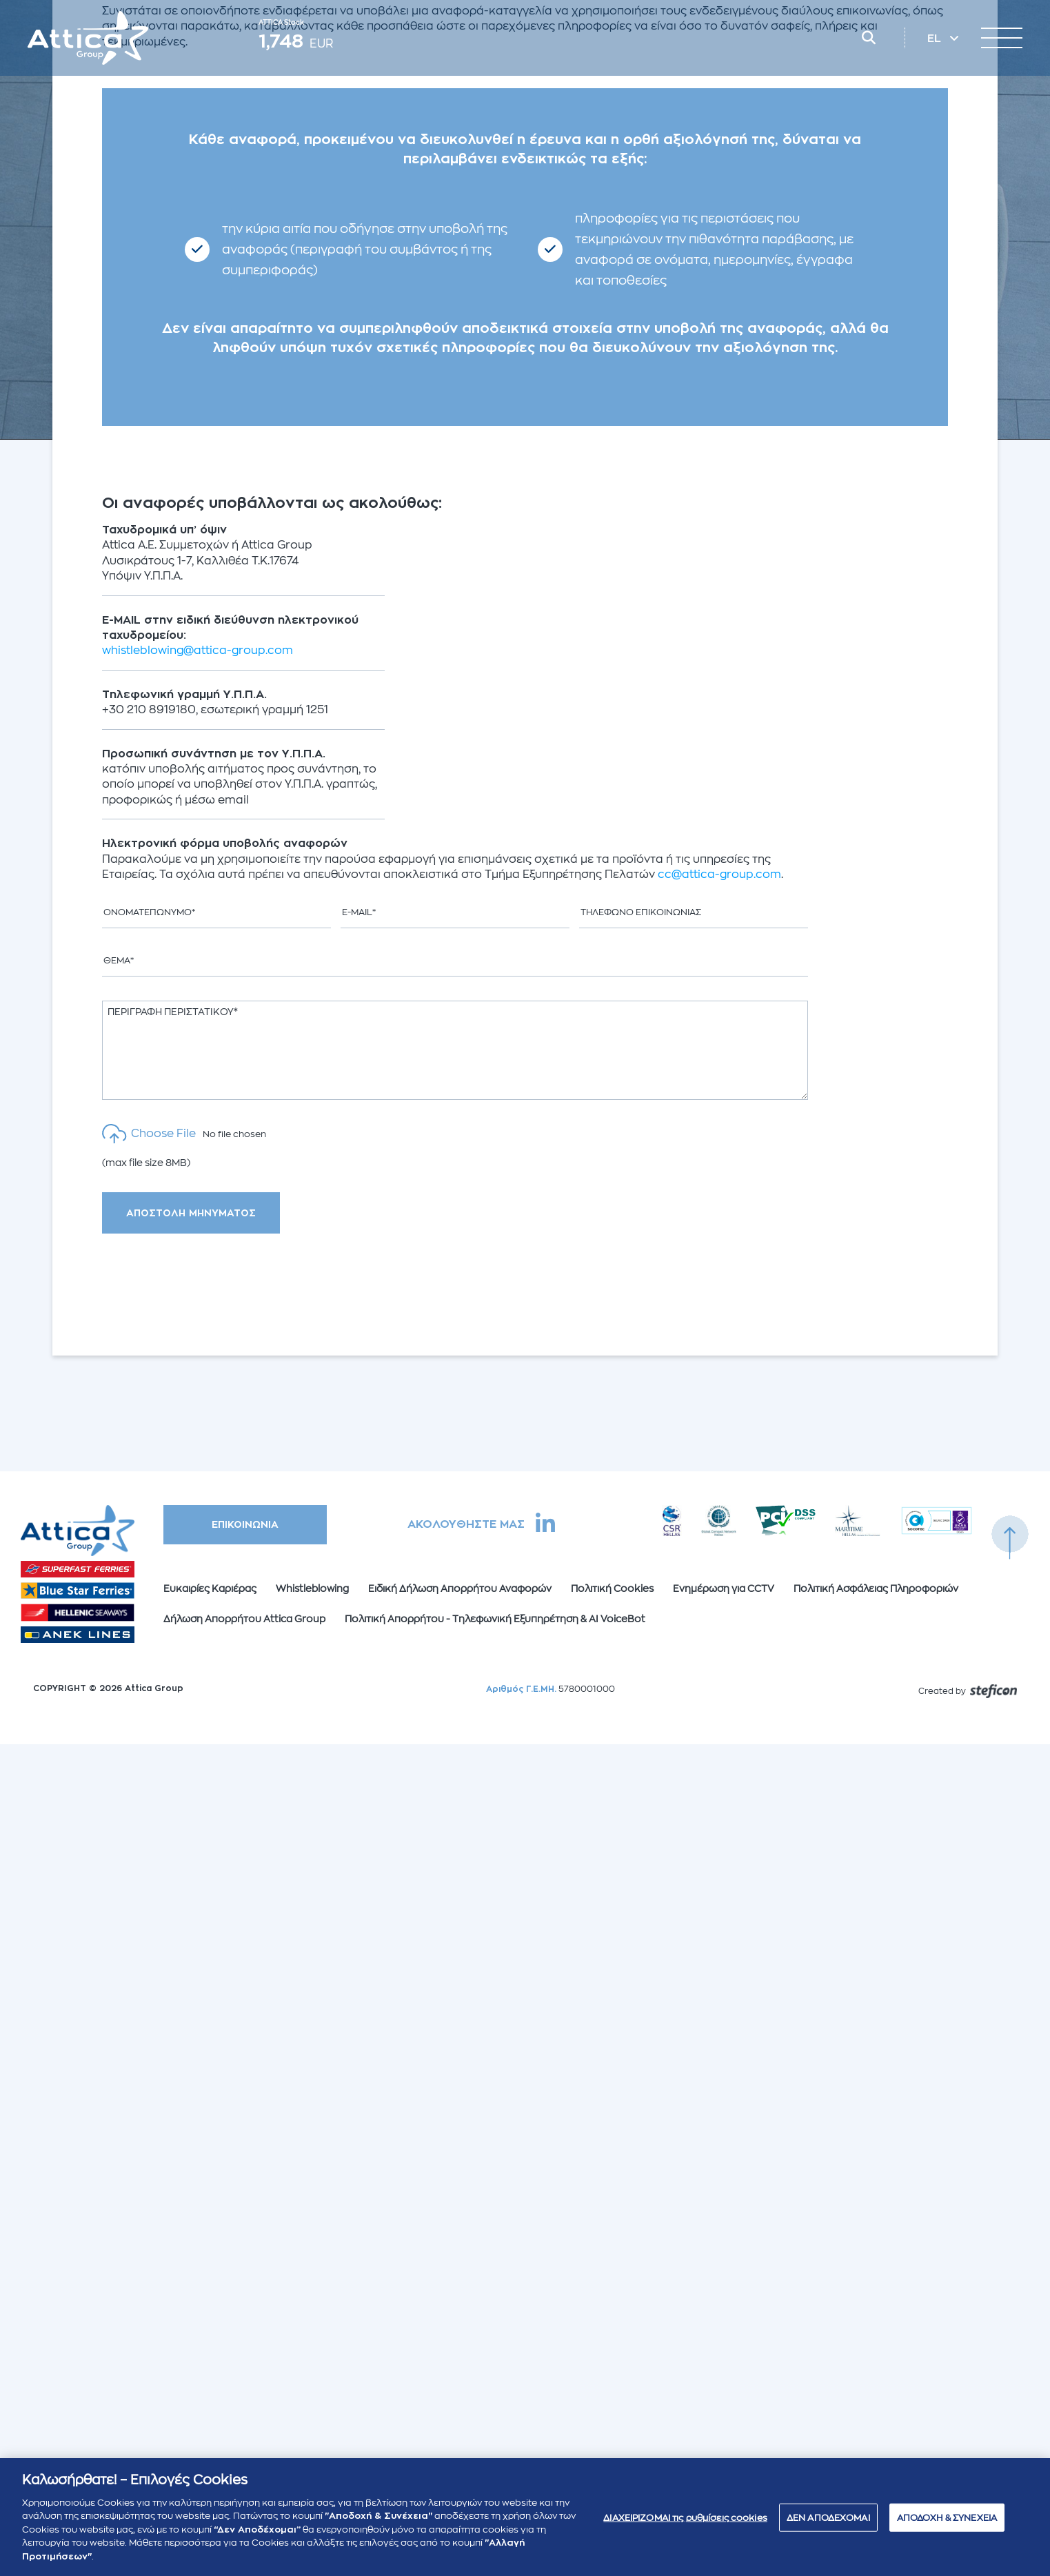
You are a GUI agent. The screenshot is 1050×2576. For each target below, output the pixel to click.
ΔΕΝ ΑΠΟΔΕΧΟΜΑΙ (828, 2522)
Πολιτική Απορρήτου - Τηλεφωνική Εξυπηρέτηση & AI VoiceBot (495, 1619)
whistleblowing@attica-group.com (197, 650)
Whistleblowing (312, 1588)
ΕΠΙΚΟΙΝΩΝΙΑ (245, 1524)
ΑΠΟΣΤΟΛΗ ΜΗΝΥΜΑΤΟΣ (191, 1213)
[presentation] (216, 1284)
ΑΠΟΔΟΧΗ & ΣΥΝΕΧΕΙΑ (947, 2522)
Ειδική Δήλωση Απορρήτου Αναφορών (460, 1588)
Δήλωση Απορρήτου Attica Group (244, 1619)
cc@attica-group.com (719, 874)
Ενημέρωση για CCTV (723, 1588)
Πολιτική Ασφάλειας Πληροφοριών (876, 1588)
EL (935, 38)
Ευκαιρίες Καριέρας (209, 1588)
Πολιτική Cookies (612, 1588)
